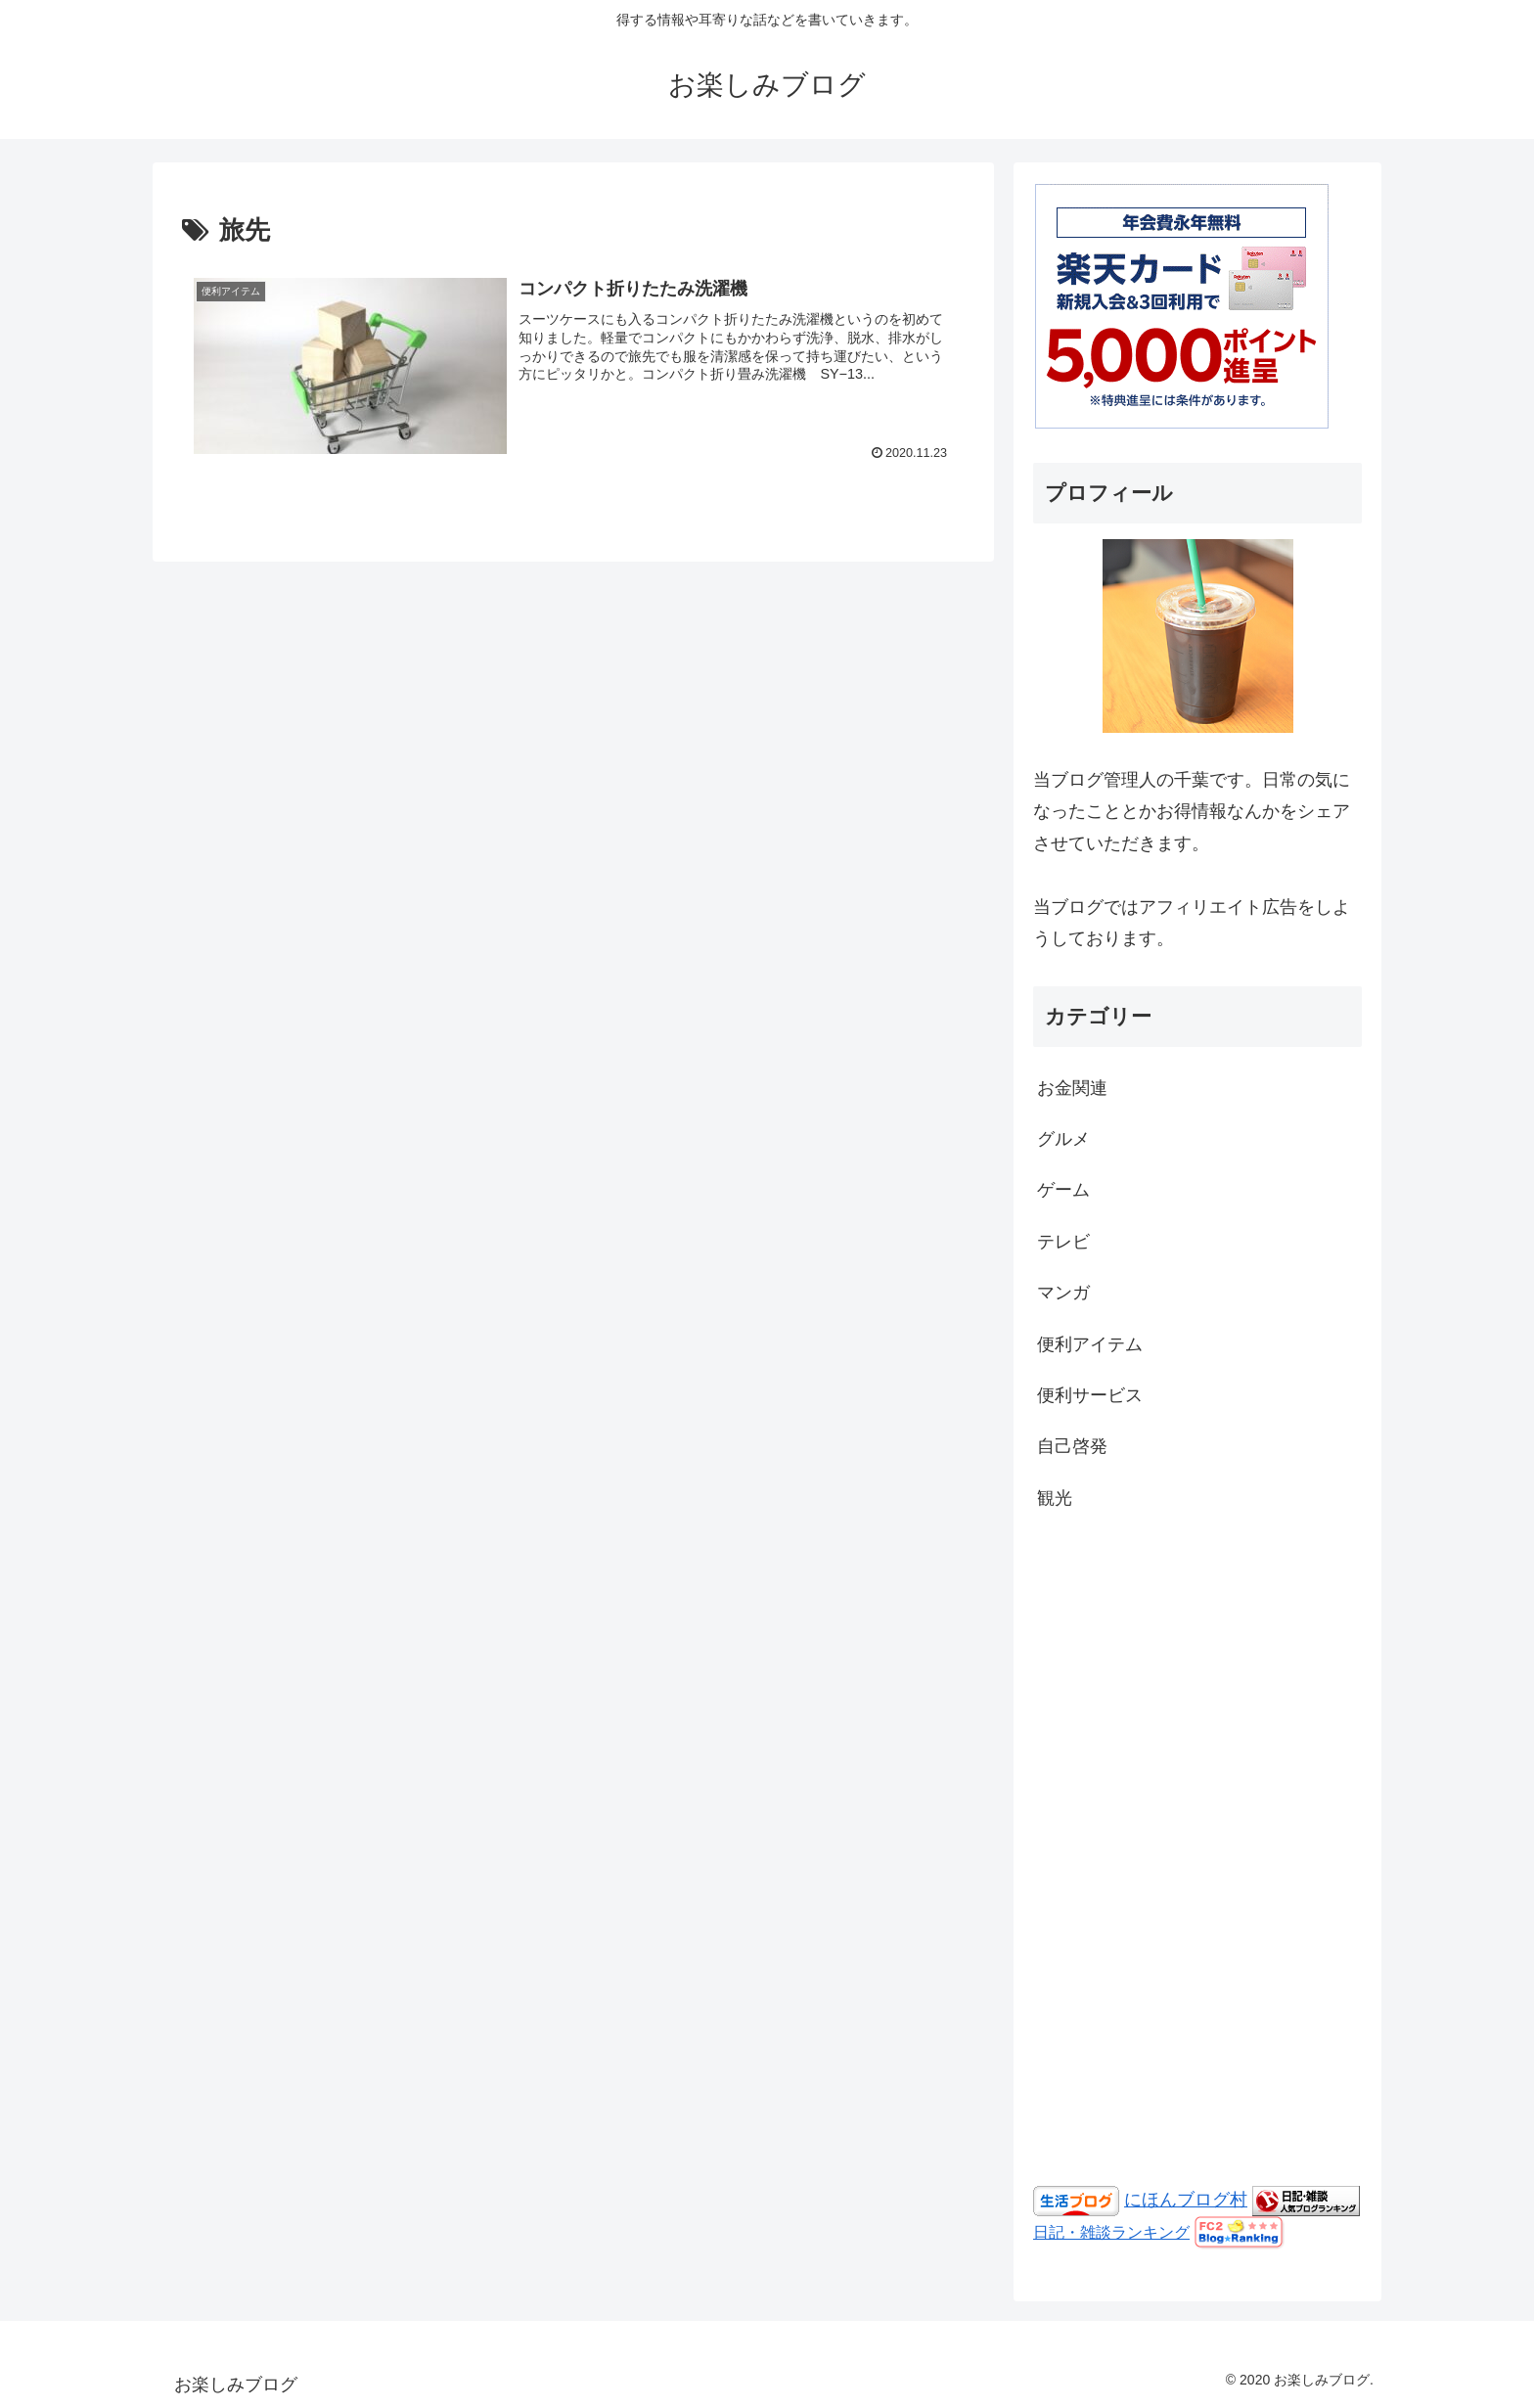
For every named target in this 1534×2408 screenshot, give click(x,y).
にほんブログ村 (1185, 2199)
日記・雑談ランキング (1111, 2232)
